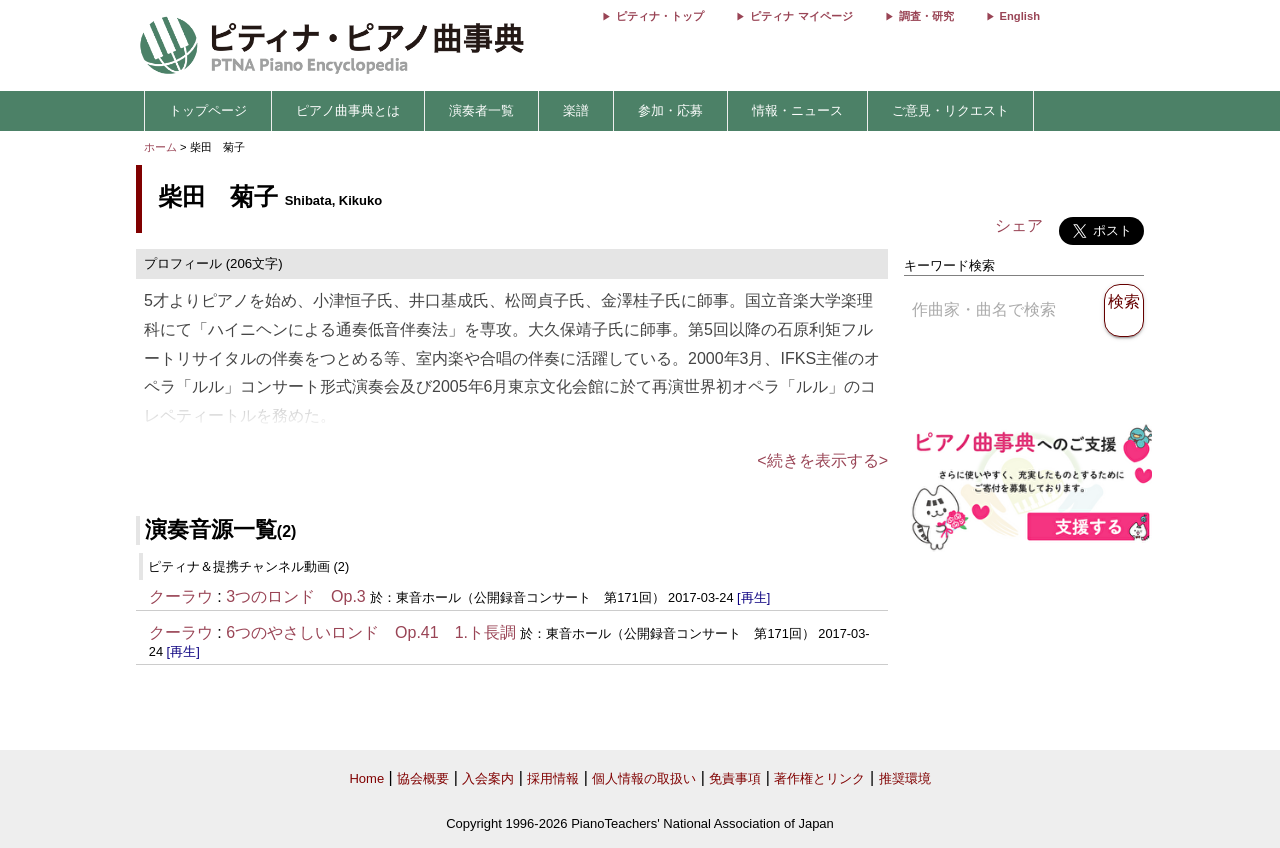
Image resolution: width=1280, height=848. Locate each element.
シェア (1019, 225)
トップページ (208, 110)
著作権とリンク (819, 778)
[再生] (753, 597)
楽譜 (576, 110)
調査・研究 (926, 16)
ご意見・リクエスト (950, 110)
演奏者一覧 (481, 110)
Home (366, 778)
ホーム (160, 147)
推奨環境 (905, 778)
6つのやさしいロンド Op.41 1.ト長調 (371, 632)
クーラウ (181, 596)
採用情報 (553, 778)
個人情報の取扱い (644, 778)
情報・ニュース (797, 110)
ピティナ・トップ (660, 16)
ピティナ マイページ (801, 16)
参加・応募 (670, 110)
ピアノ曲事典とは (348, 110)
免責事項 (735, 778)
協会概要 (423, 778)
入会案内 (488, 778)
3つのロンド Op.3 (296, 596)
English (1020, 16)
